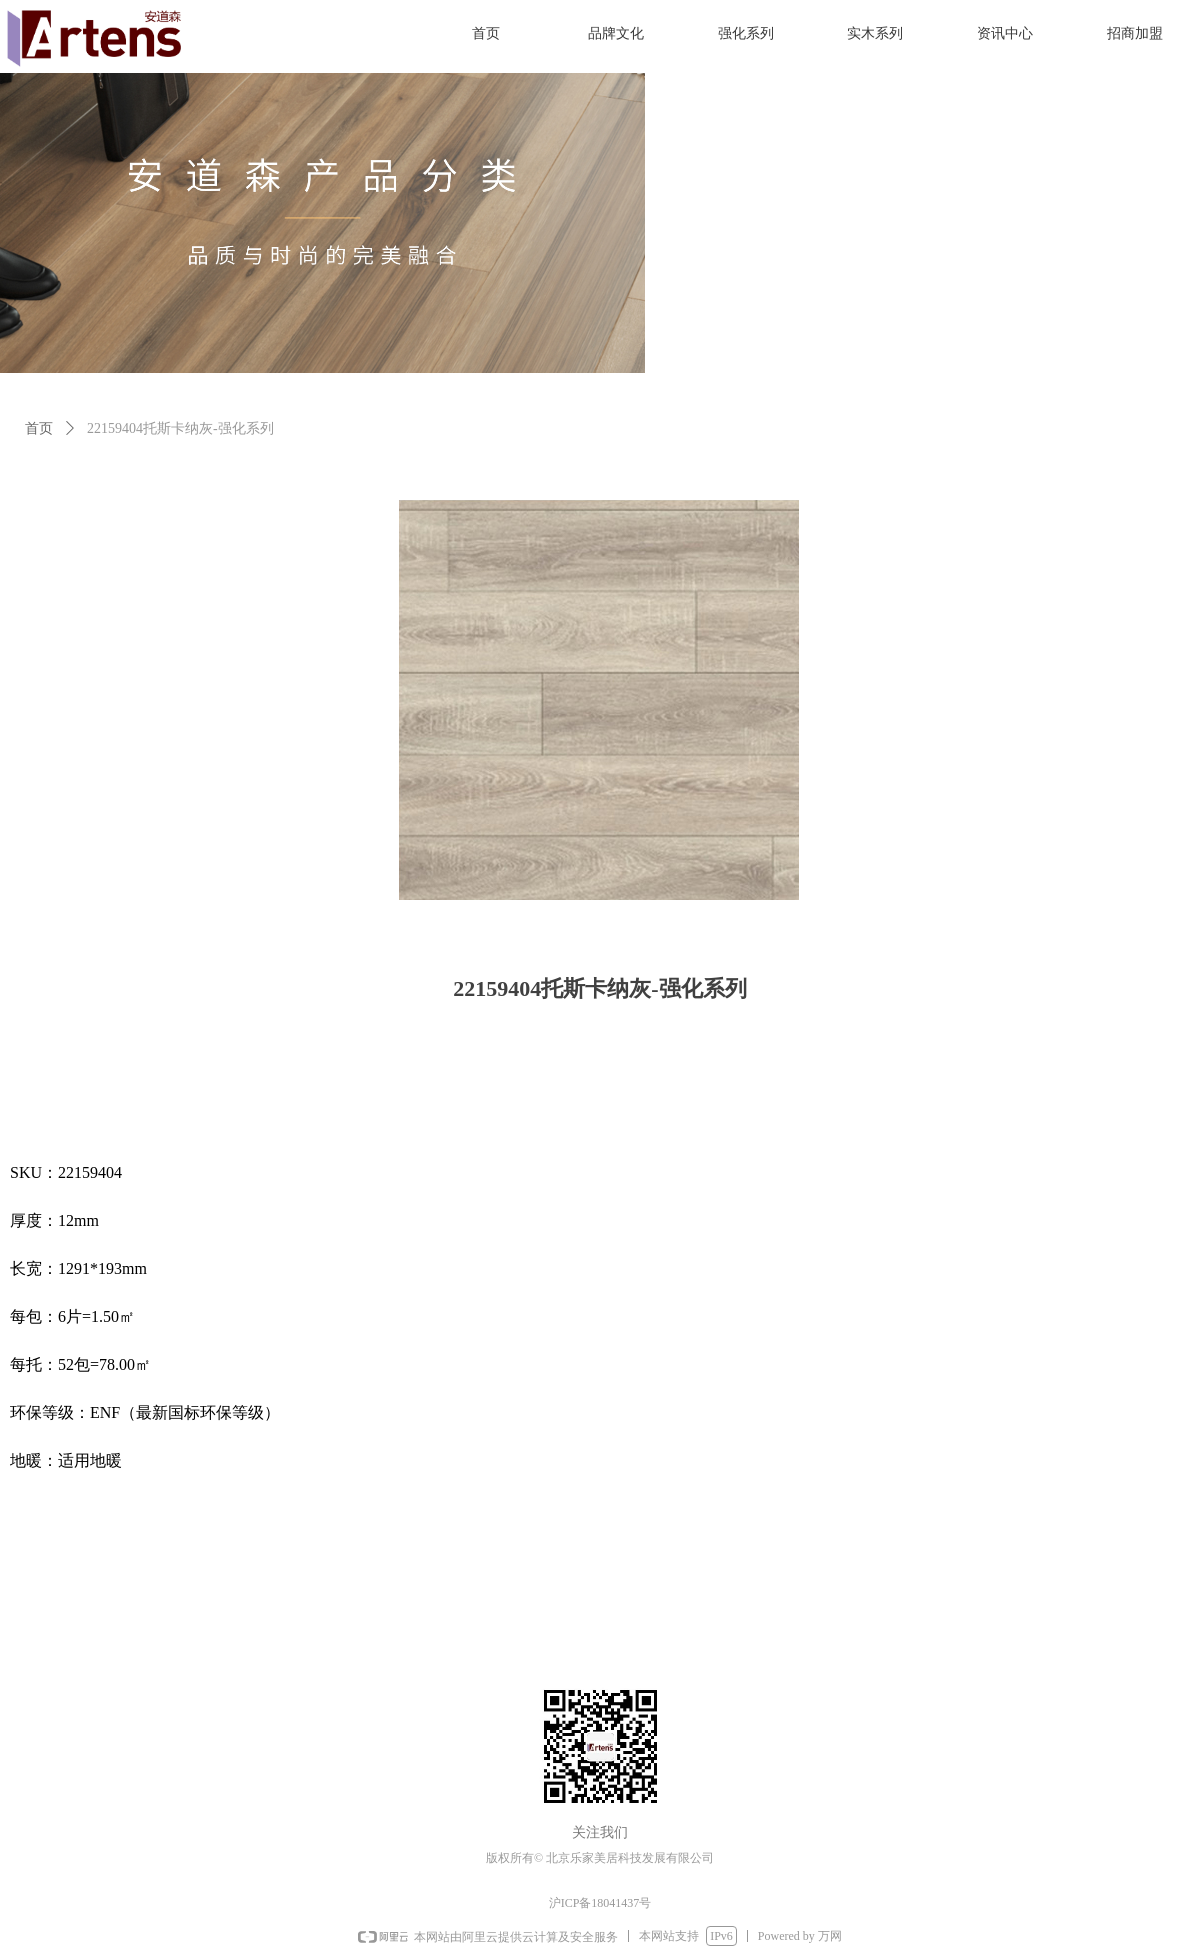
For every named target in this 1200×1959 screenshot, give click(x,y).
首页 (39, 428)
